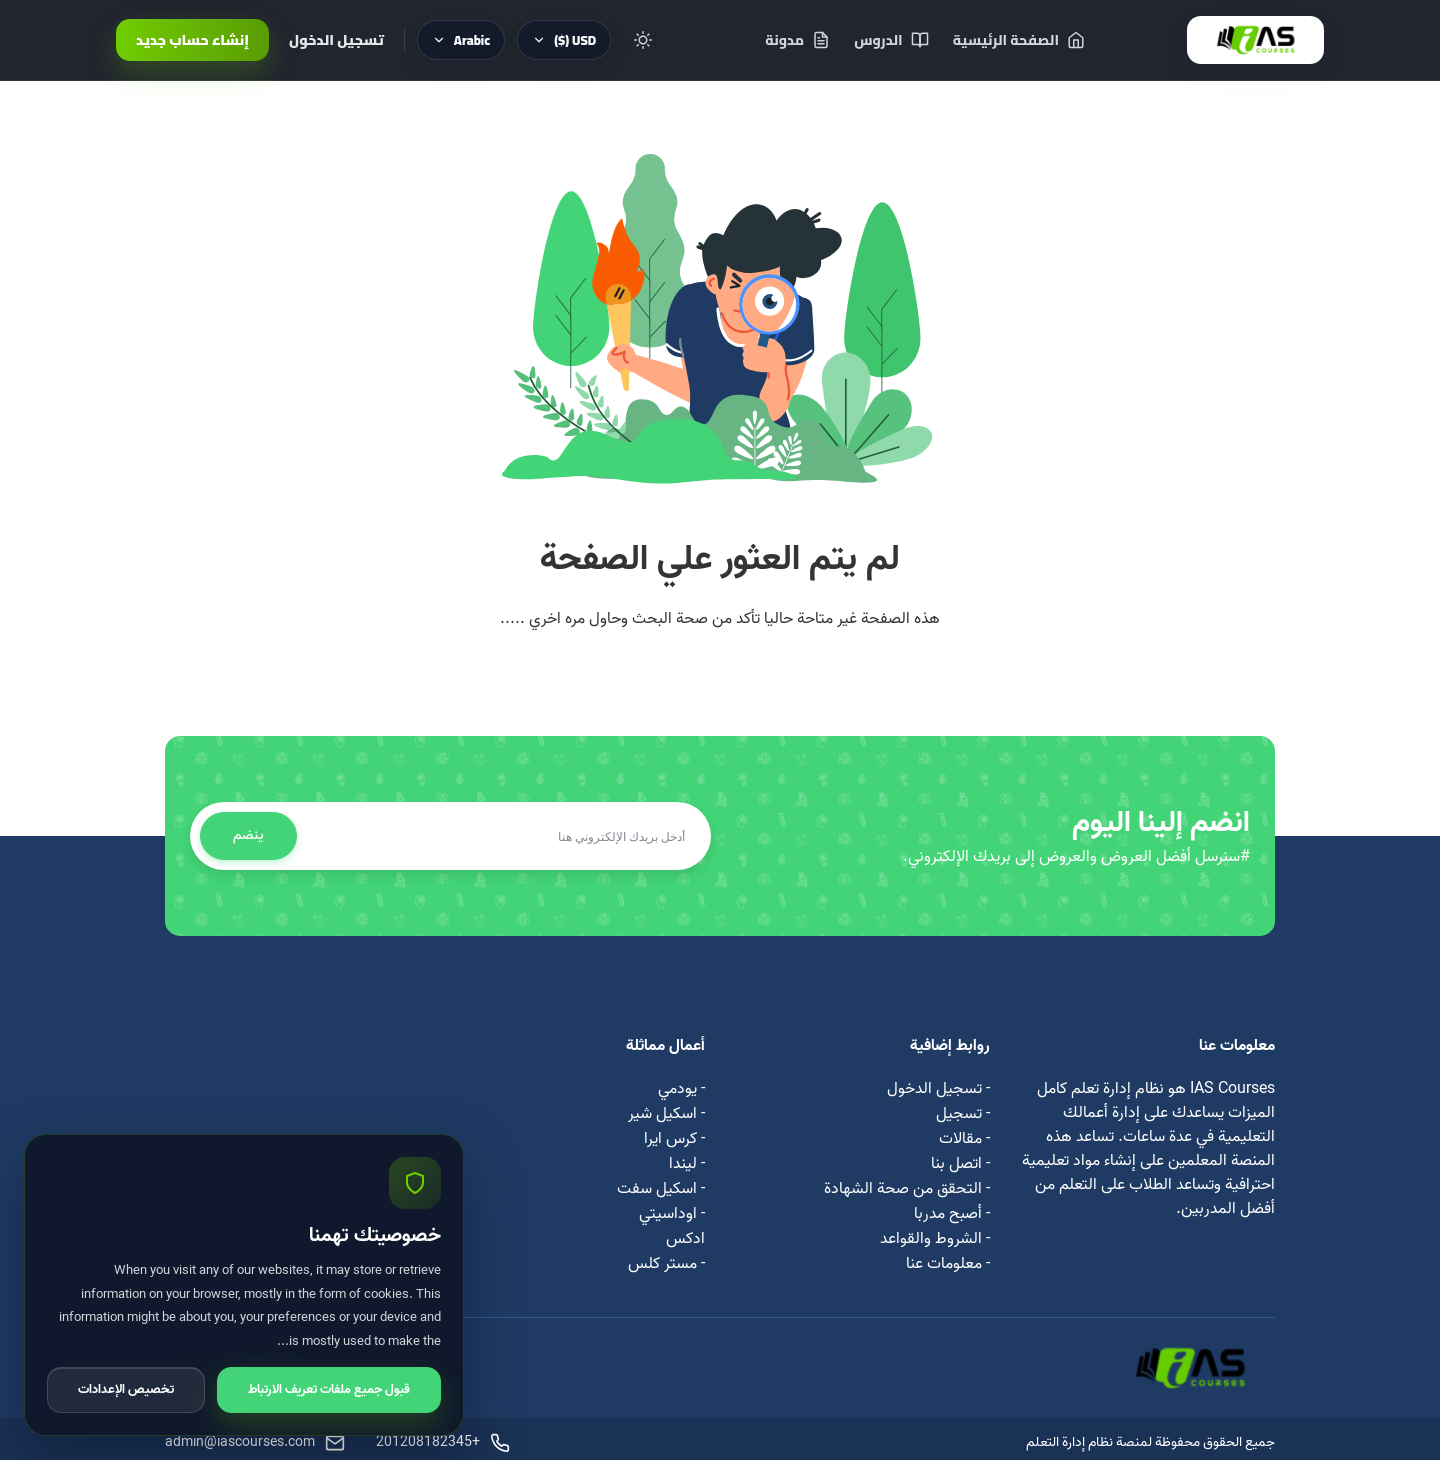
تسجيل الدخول (336, 40)
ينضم (248, 835)
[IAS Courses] (1255, 40)
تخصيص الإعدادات (126, 1389)
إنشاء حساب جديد (192, 40)
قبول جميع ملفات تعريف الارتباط (329, 1389)
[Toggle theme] (643, 40)
